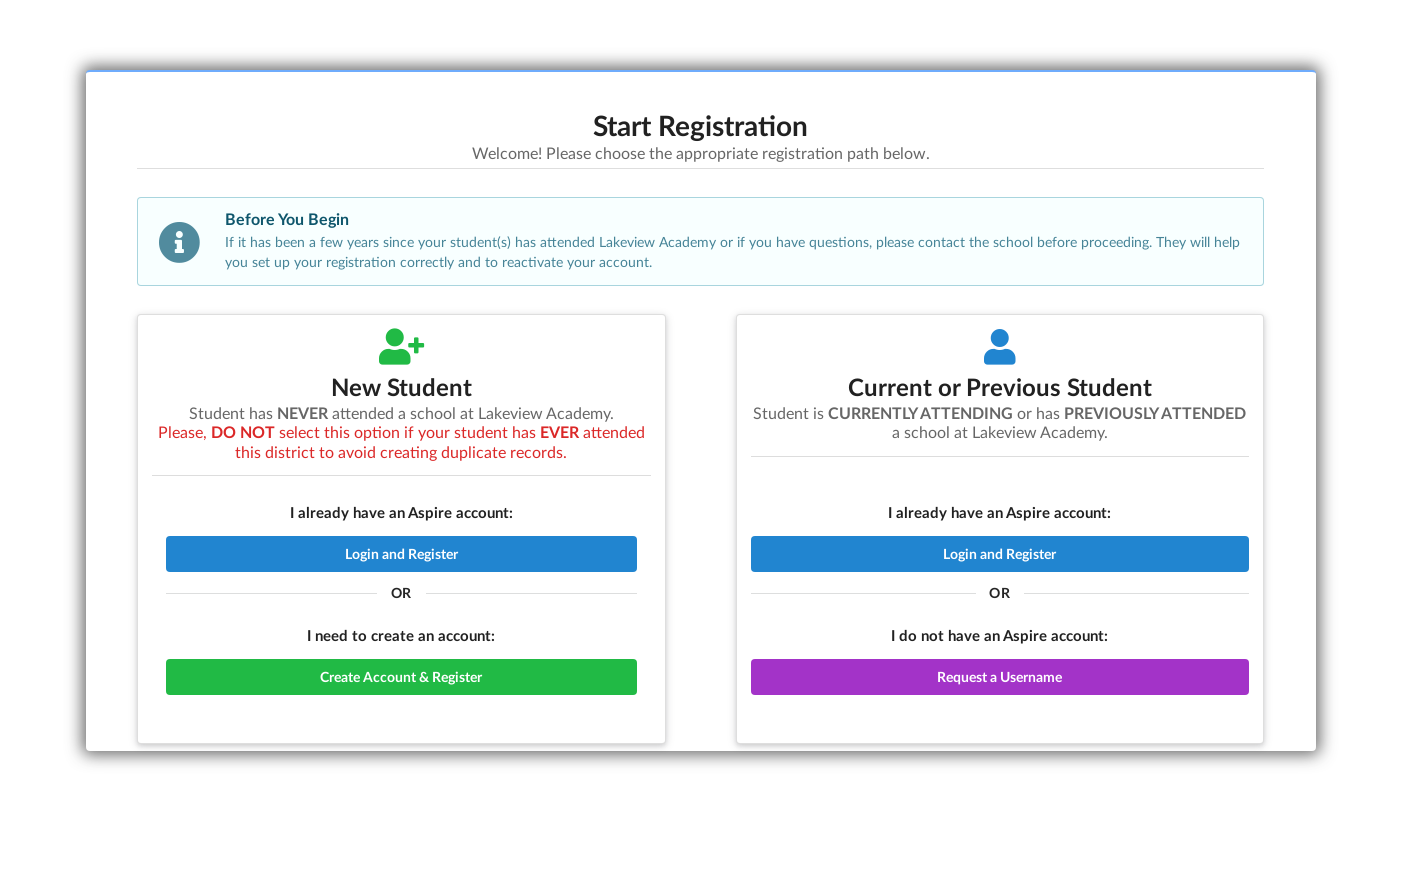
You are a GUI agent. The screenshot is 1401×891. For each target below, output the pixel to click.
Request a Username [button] (999, 676)
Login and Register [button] (401, 553)
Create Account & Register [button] (401, 676)
